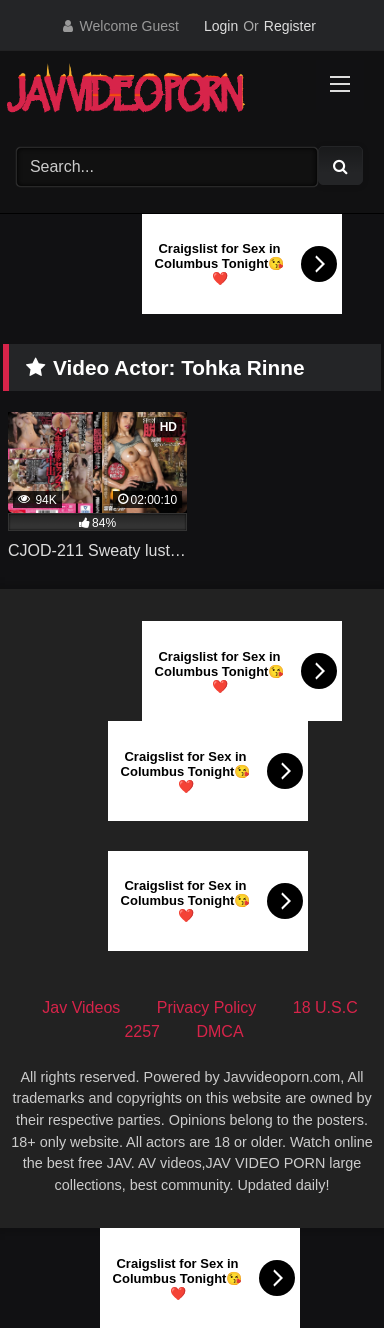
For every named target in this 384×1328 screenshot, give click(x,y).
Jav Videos (81, 1007)
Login (221, 26)
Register (290, 26)
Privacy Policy (207, 1007)
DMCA (219, 1031)
